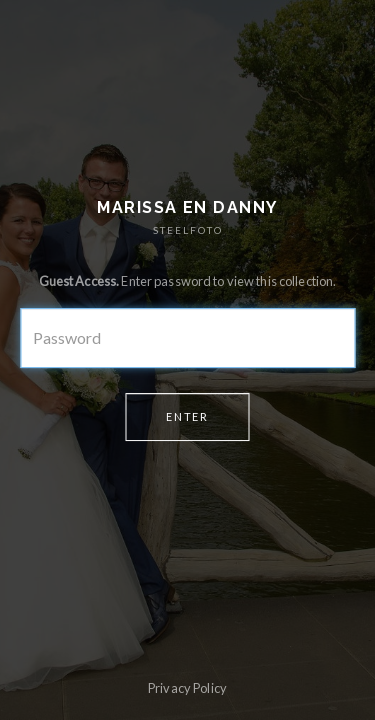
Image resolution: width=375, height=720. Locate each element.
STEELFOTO (188, 230)
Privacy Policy (187, 688)
